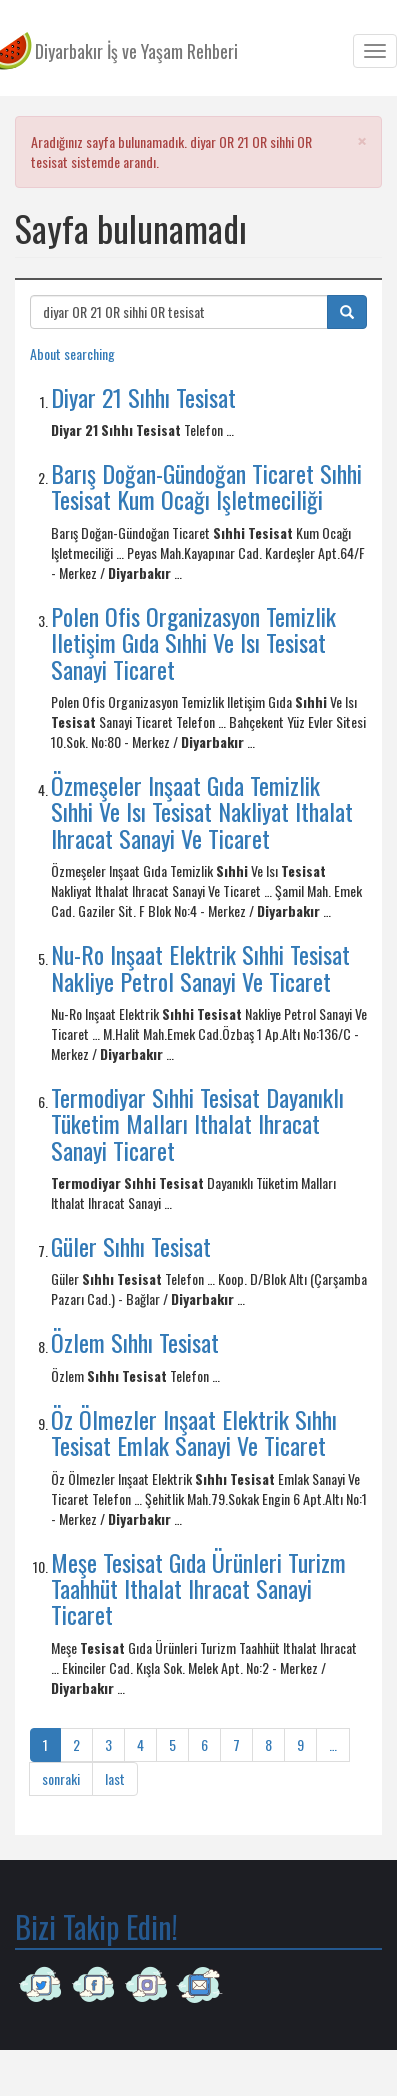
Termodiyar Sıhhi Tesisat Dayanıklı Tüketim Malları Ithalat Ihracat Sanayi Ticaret (197, 1123)
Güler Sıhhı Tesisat (131, 1246)
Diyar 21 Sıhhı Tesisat (143, 397)
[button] (362, 140)
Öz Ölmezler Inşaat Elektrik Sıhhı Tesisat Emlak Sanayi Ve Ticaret (194, 1432)
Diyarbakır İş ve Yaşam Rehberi (136, 51)
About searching (72, 353)
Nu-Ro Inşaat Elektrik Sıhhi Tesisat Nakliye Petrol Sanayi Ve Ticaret (200, 967)
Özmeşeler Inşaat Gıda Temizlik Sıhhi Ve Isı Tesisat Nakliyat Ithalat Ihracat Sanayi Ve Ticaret (202, 811)
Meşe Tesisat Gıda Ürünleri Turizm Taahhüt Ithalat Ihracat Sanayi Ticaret (198, 1588)
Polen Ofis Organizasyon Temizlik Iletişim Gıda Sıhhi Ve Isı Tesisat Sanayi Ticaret (193, 642)
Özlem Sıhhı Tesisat (135, 1342)
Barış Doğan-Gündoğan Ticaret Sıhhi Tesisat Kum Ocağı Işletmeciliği (206, 486)
